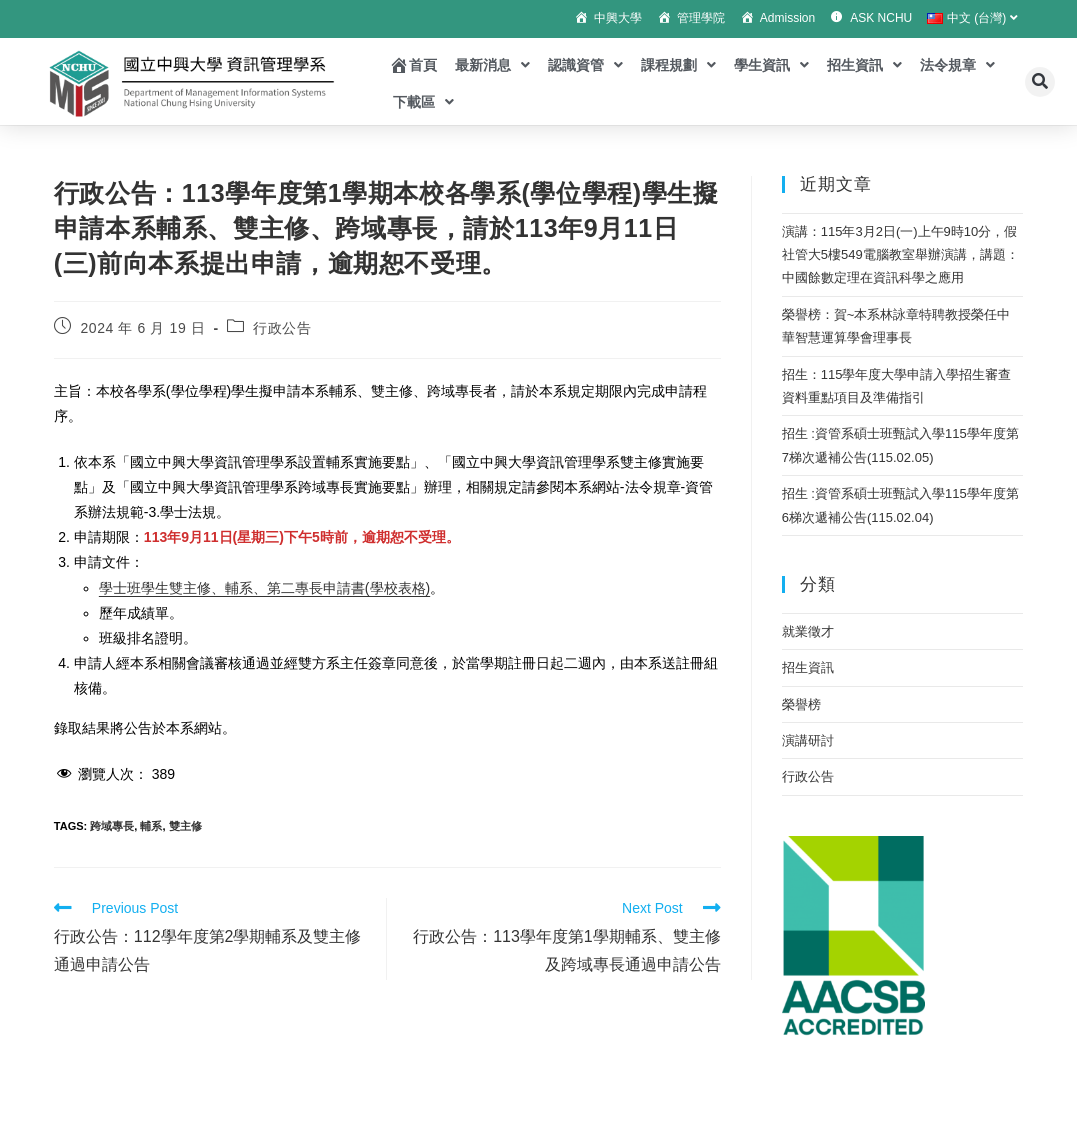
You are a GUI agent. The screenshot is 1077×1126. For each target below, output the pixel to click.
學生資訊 (771, 65)
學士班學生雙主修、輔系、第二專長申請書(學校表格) (264, 588)
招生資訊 (864, 65)
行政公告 (282, 328)
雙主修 (185, 826)
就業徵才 (808, 631)
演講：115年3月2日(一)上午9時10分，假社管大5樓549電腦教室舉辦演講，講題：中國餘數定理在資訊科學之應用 (900, 255)
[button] (1040, 82)
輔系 (151, 826)
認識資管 (585, 65)
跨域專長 (112, 826)
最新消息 (492, 65)
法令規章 (957, 65)
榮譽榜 (801, 704)
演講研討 (808, 740)
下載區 (423, 102)
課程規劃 (678, 65)
